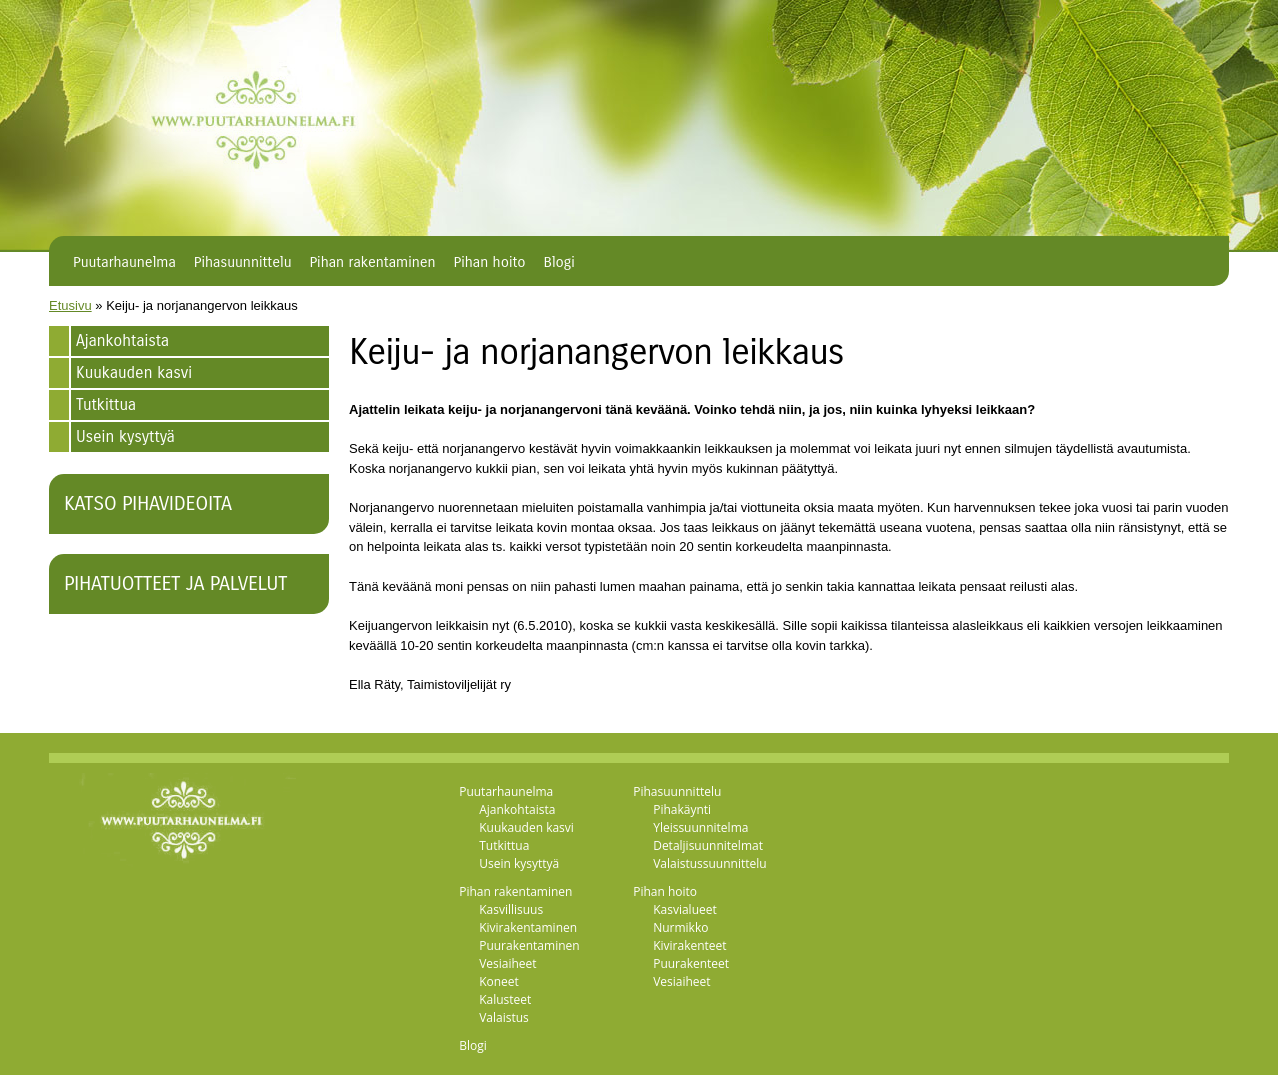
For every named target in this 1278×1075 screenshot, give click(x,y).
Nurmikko (680, 927)
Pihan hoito (490, 262)
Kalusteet (505, 999)
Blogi (559, 262)
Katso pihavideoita (148, 503)
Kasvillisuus (511, 909)
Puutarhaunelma (124, 262)
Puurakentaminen (529, 945)
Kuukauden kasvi (134, 372)
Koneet (499, 981)
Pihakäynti (682, 809)
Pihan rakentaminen (372, 262)
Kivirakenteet (689, 945)
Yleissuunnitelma (700, 827)
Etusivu (70, 305)
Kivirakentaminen (528, 927)
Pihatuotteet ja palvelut (175, 583)
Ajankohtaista (122, 340)
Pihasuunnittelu (243, 262)
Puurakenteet (691, 963)
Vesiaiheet (507, 963)
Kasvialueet (685, 909)
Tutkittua (106, 404)
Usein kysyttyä (125, 436)
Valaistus (504, 1017)
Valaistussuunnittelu (710, 863)
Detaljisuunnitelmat (708, 845)
